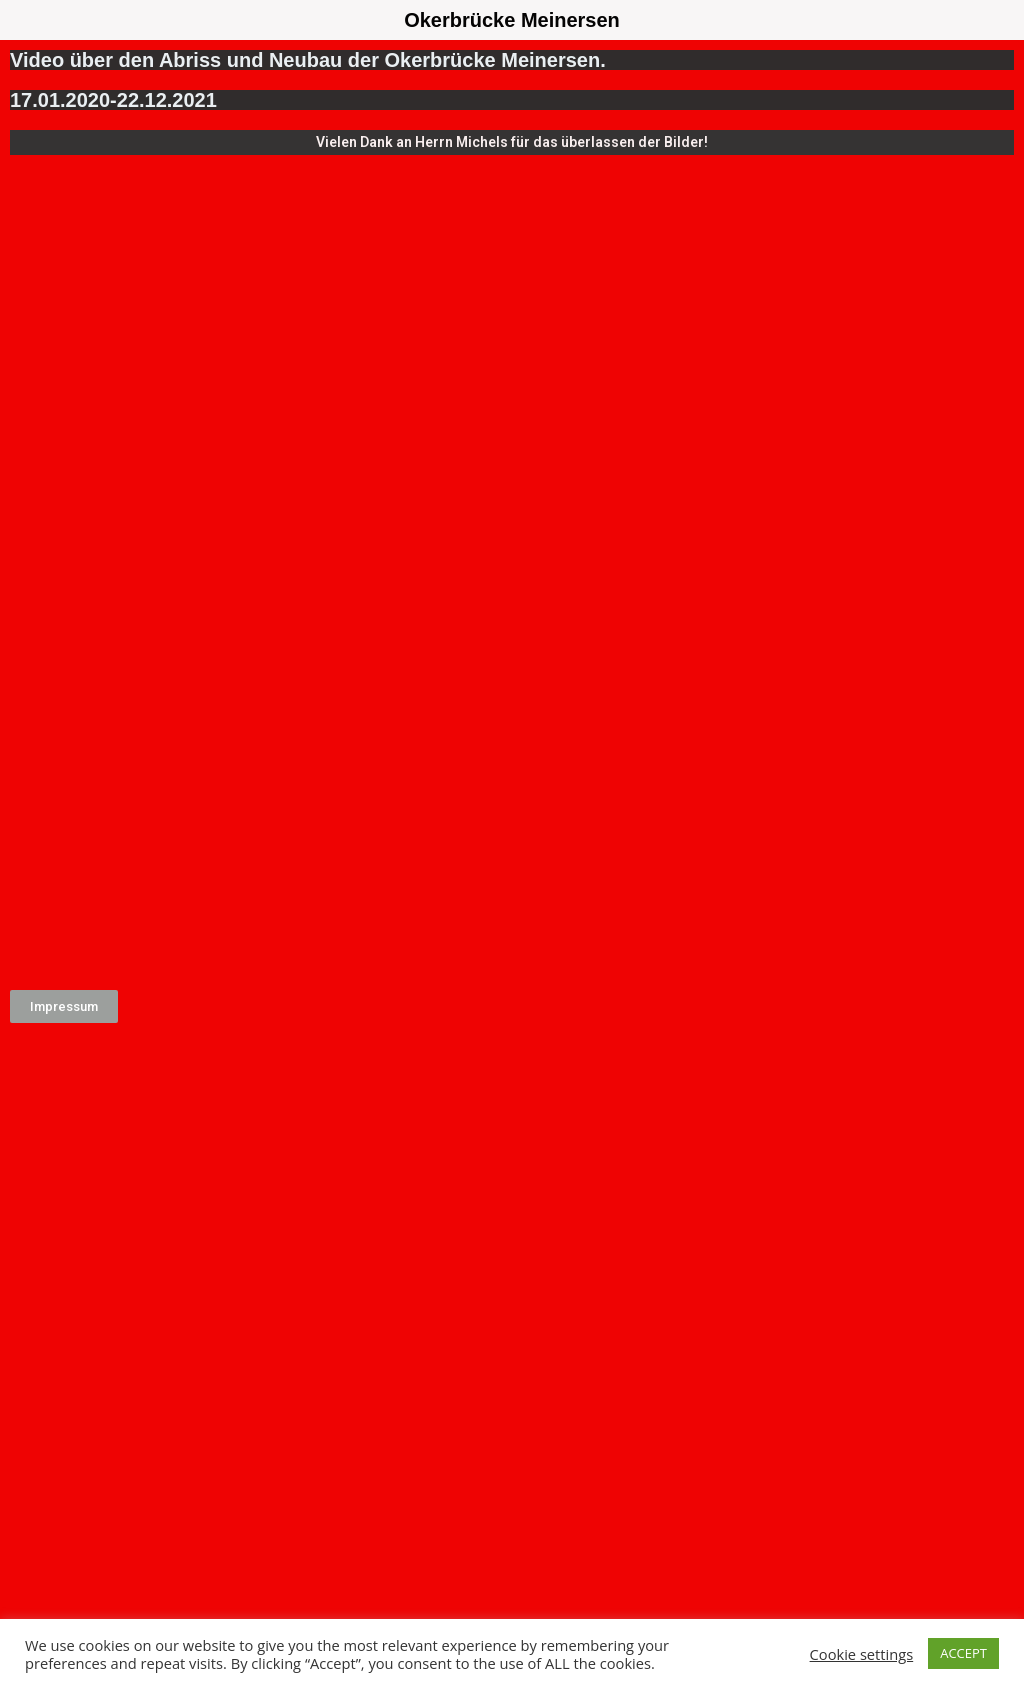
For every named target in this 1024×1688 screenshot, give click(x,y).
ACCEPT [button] (963, 1653)
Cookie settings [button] (862, 1654)
